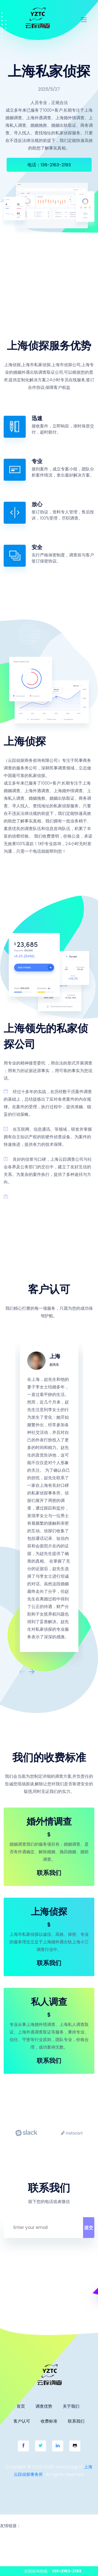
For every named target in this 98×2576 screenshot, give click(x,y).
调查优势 (44, 2406)
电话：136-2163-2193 (49, 165)
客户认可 (21, 2421)
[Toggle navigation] (83, 19)
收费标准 (49, 2421)
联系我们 (49, 1873)
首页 (21, 2406)
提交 (88, 2228)
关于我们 (71, 2406)
